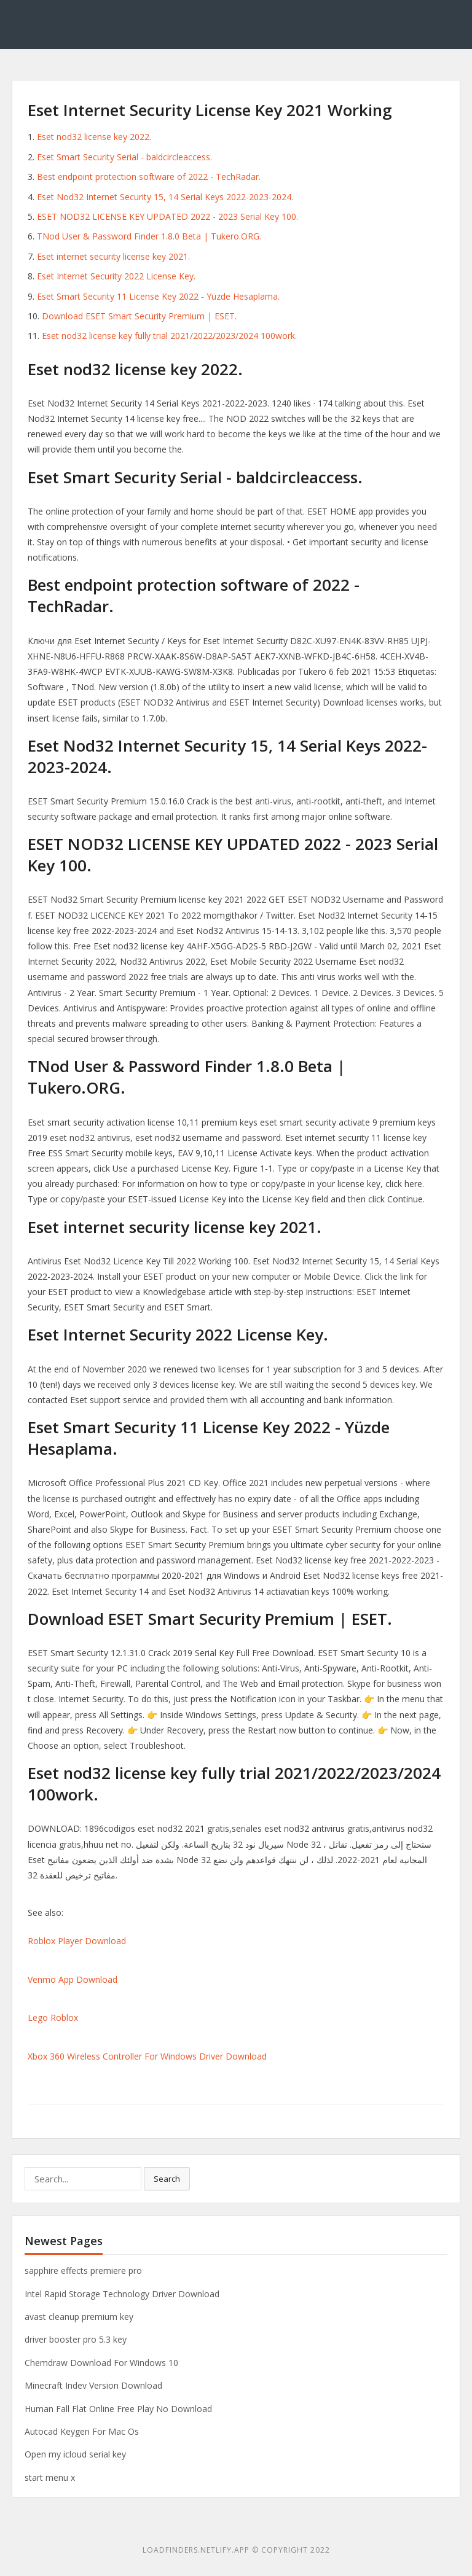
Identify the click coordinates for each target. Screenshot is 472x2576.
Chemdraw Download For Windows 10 (101, 2362)
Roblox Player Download (77, 1941)
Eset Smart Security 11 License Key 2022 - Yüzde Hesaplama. (158, 296)
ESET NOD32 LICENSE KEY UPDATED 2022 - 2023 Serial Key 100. (167, 216)
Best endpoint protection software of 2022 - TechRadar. (149, 176)
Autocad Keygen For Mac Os (82, 2431)
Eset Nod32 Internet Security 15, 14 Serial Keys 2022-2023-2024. (165, 197)
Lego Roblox (53, 2017)
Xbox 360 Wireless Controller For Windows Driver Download (147, 2056)
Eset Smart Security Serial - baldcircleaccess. (124, 157)
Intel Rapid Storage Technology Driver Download (122, 2294)
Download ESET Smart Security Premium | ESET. (139, 316)
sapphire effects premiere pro (83, 2270)
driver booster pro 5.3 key (76, 2339)
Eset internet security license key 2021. (113, 256)
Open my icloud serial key (75, 2454)
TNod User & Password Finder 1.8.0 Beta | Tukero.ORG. (149, 236)
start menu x (50, 2477)
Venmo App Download (72, 1979)
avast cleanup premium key (79, 2316)
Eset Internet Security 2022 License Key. (116, 276)
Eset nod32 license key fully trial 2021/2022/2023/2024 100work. (169, 335)
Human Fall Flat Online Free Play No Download (118, 2409)
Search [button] (167, 2178)
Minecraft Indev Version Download (93, 2385)
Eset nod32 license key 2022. (94, 136)
